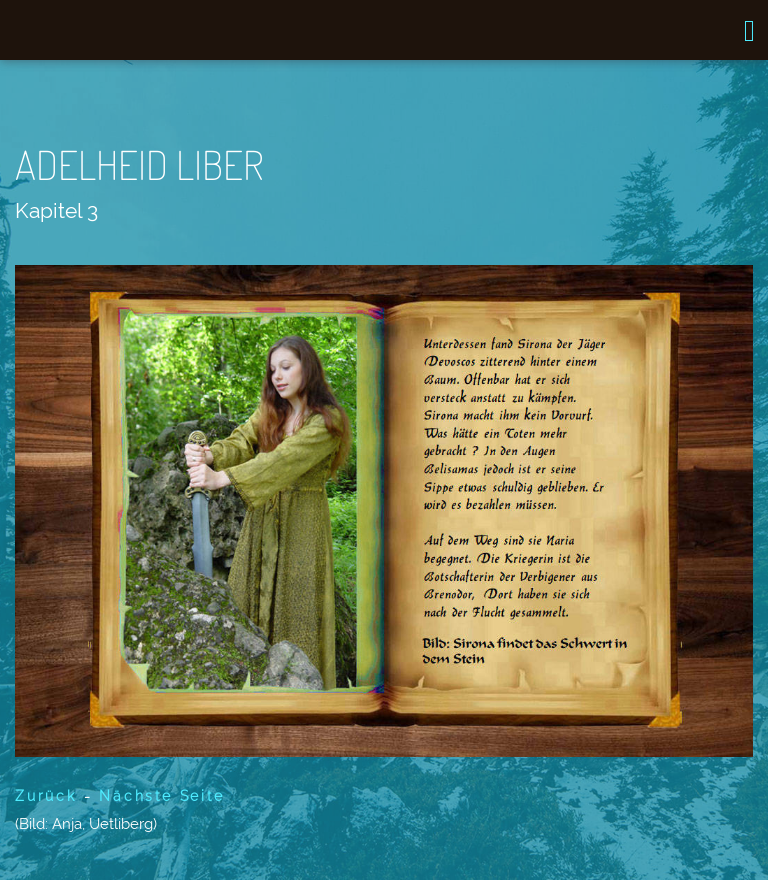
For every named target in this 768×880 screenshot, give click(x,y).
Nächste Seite (161, 796)
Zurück (46, 796)
